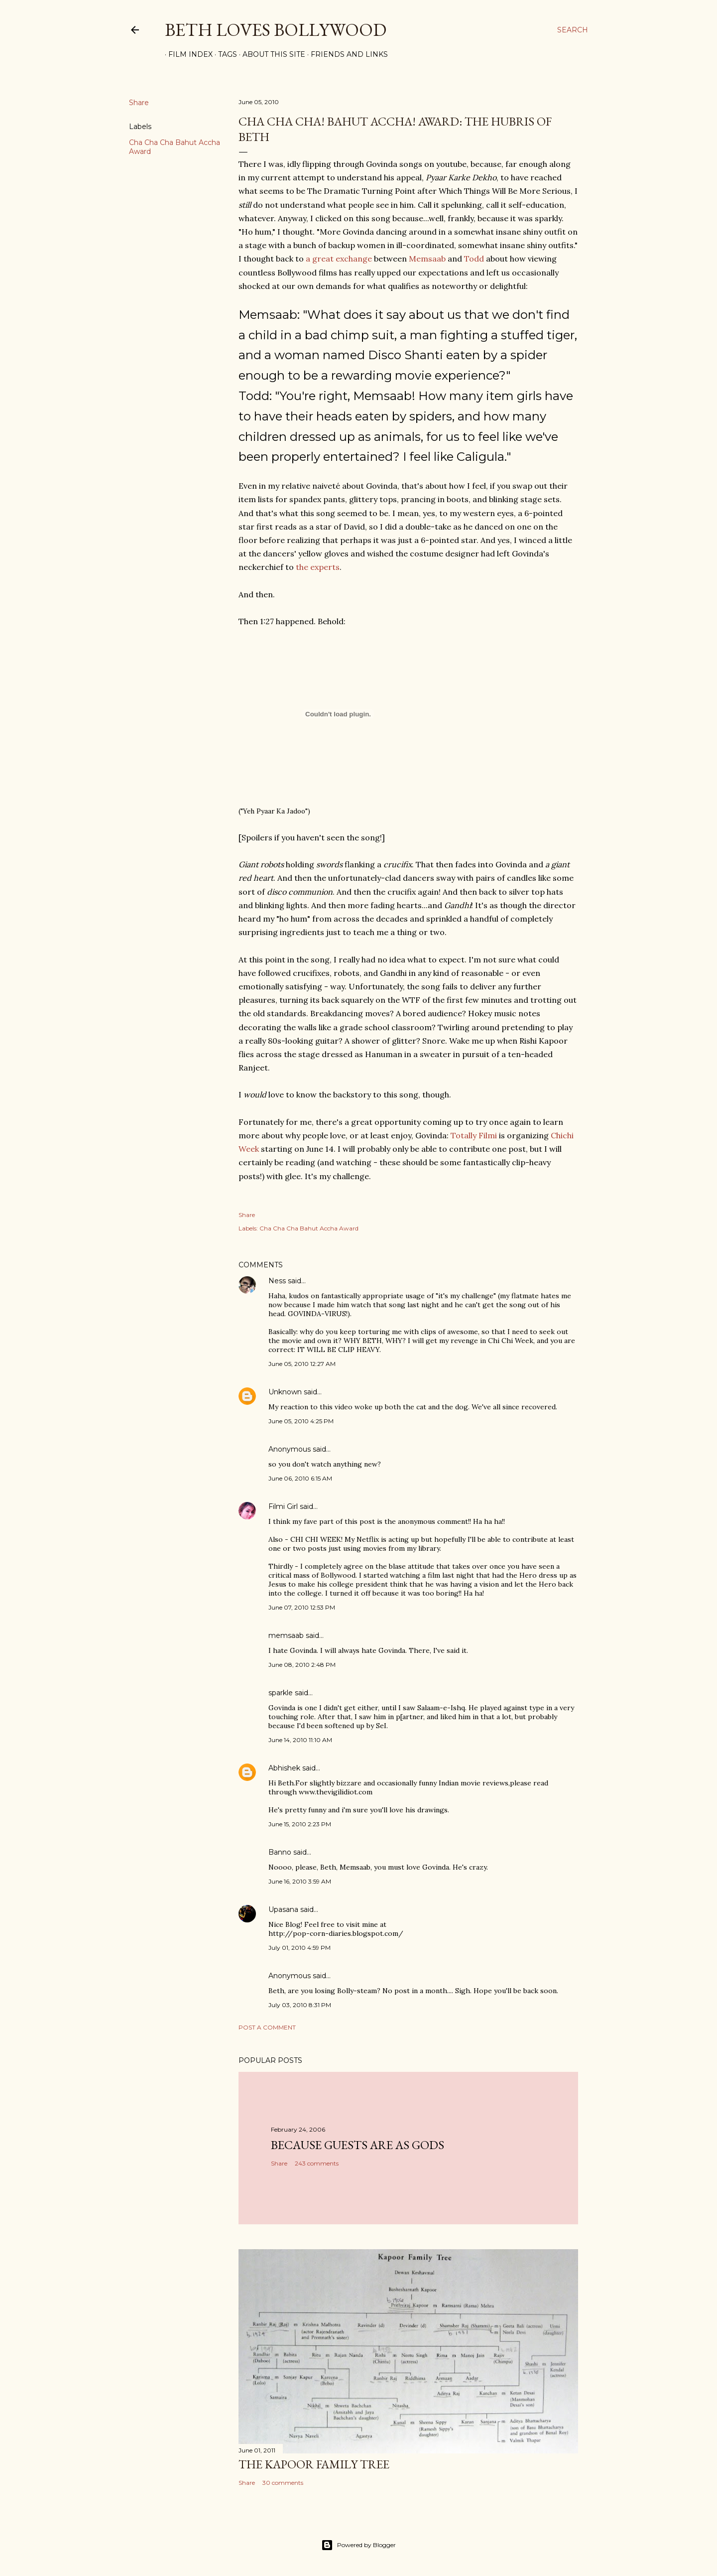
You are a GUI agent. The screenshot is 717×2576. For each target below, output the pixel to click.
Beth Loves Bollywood (275, 29)
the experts (318, 567)
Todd (474, 259)
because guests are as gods (357, 2145)
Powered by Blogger (358, 2545)
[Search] (572, 30)
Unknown (285, 1391)
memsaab (286, 1635)
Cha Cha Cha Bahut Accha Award (308, 1228)
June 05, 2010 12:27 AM (302, 1363)
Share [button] (139, 102)
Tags (224, 54)
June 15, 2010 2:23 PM (299, 1824)
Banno (279, 1852)
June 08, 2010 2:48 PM (302, 1664)
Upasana (283, 1909)
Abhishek (284, 1767)
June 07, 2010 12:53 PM (301, 1607)
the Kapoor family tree (314, 2464)
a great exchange (339, 259)
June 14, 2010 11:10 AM (300, 1740)
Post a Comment (267, 2027)
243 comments (317, 2163)
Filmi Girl (283, 1506)
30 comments (282, 2482)
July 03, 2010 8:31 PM (299, 2005)
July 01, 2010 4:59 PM (299, 1947)
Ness (277, 1280)
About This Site (270, 54)
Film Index (187, 54)
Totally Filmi (474, 1135)
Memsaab (427, 259)
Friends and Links (345, 54)
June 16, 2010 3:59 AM (299, 1881)
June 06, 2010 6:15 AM (300, 1478)
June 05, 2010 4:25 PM (301, 1421)
